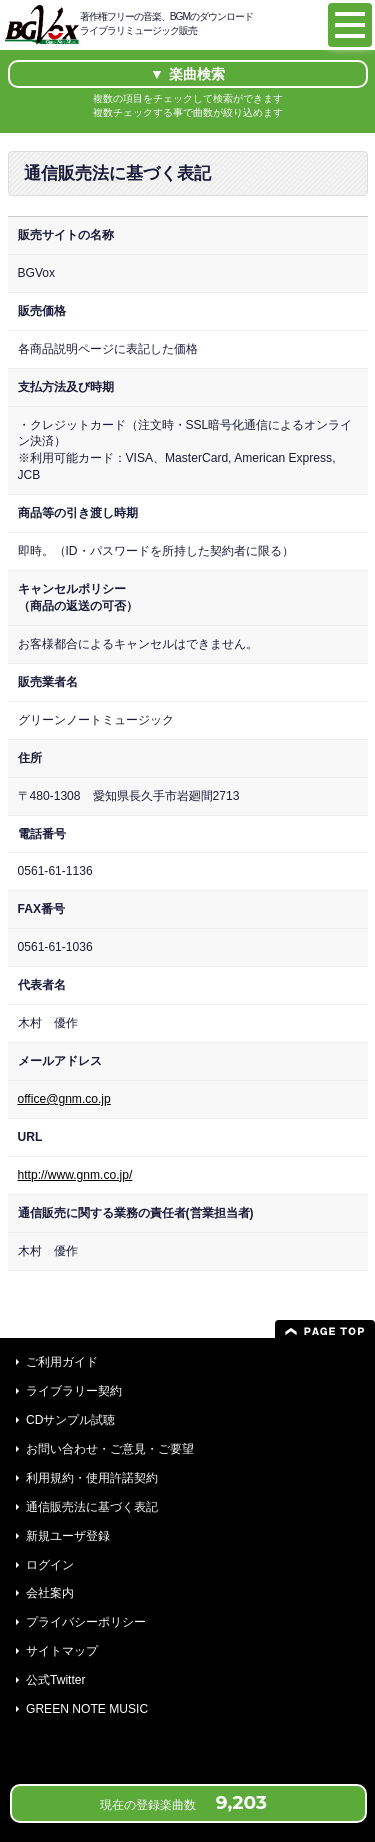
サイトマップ (62, 1651)
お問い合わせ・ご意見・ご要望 (110, 1449)
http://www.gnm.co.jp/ (75, 1175)
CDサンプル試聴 (70, 1420)
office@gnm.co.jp (64, 1099)
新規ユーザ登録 (68, 1536)
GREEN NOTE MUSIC (87, 1709)
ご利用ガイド (62, 1362)
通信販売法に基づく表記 (92, 1507)
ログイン (50, 1565)
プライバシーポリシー (86, 1622)
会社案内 (50, 1593)
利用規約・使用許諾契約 (92, 1478)
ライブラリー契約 (74, 1391)
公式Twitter (56, 1680)
